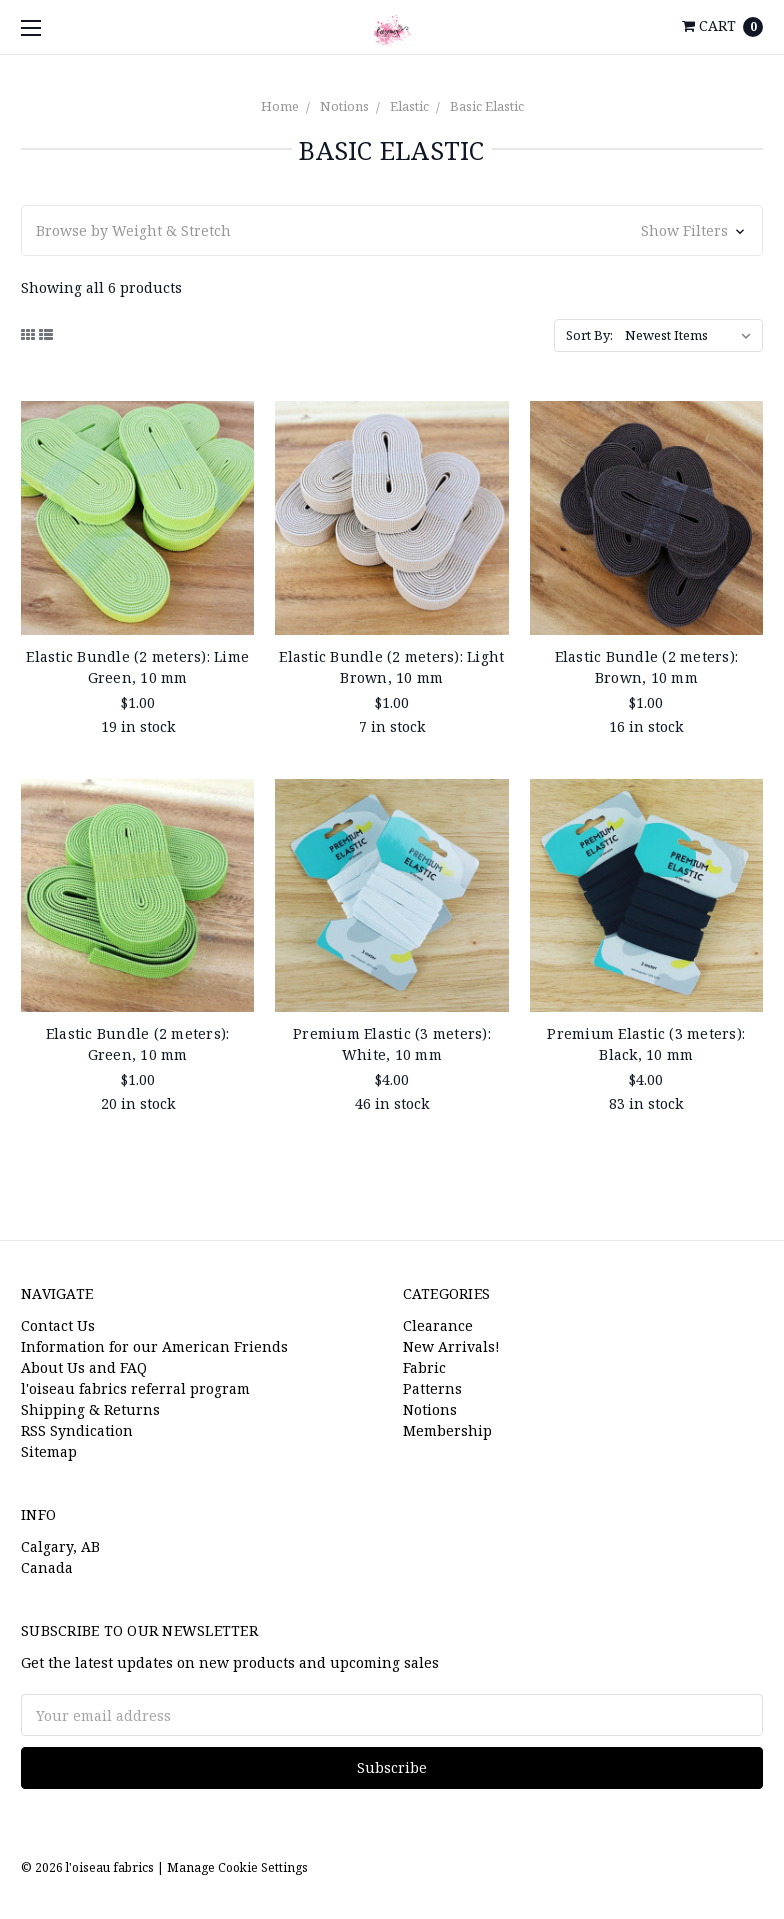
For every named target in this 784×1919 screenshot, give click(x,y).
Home (280, 106)
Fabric (424, 1367)
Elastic (409, 106)
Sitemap (49, 1451)
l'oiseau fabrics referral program (135, 1388)
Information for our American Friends (154, 1346)
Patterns (432, 1388)
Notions (344, 106)
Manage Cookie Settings (237, 1867)
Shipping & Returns (90, 1409)
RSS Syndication (77, 1430)
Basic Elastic (487, 106)
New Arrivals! (451, 1346)
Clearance (438, 1325)
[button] (392, 230)
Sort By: (589, 335)
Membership (447, 1430)
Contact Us (58, 1325)
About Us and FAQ (84, 1367)
